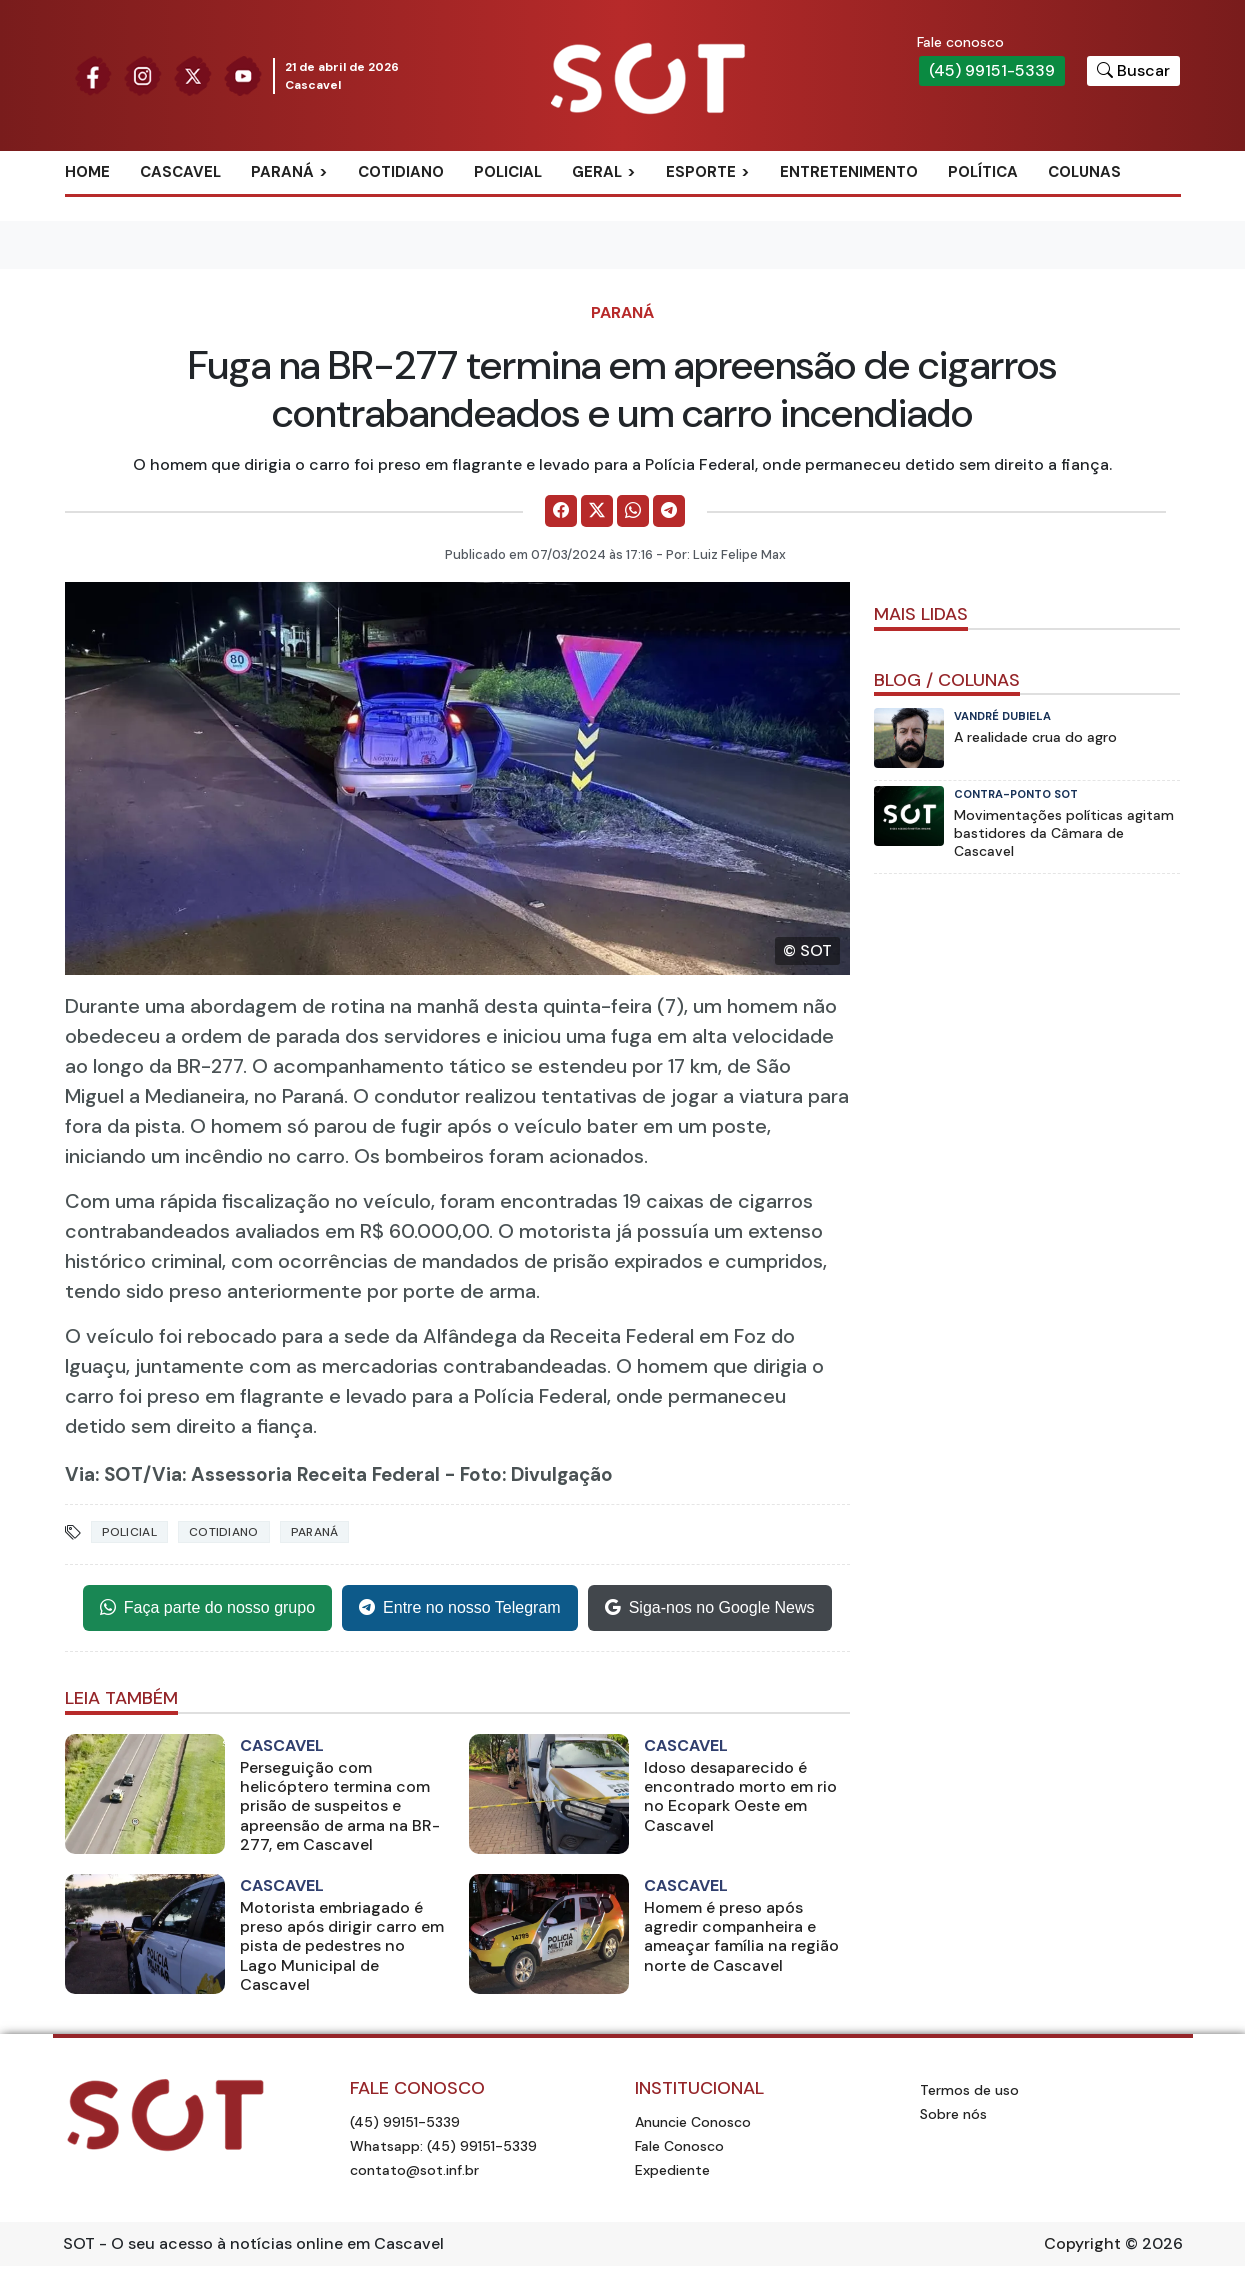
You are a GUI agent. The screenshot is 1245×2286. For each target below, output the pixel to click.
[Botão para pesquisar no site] (1133, 71)
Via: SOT (104, 1474)
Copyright (1082, 2243)
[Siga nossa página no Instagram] (143, 74)
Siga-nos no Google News (710, 1608)
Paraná (282, 172)
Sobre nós (953, 2114)
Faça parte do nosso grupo (207, 1608)
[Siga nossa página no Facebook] (93, 74)
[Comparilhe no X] (597, 511)
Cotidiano (401, 172)
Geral (597, 172)
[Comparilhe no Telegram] (669, 511)
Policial (508, 172)
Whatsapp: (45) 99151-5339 (443, 2146)
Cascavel (180, 172)
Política (983, 172)
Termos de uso (969, 2090)
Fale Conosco (679, 2146)
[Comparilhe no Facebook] (561, 511)
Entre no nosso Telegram (460, 1608)
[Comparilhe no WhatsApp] (633, 511)
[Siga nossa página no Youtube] (243, 74)
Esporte (701, 172)
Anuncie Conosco (693, 2122)
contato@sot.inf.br (414, 2170)
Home (87, 172)
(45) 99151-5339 (992, 70)
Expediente (672, 2170)
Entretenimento (849, 172)
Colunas (1084, 172)
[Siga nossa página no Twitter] (193, 74)
